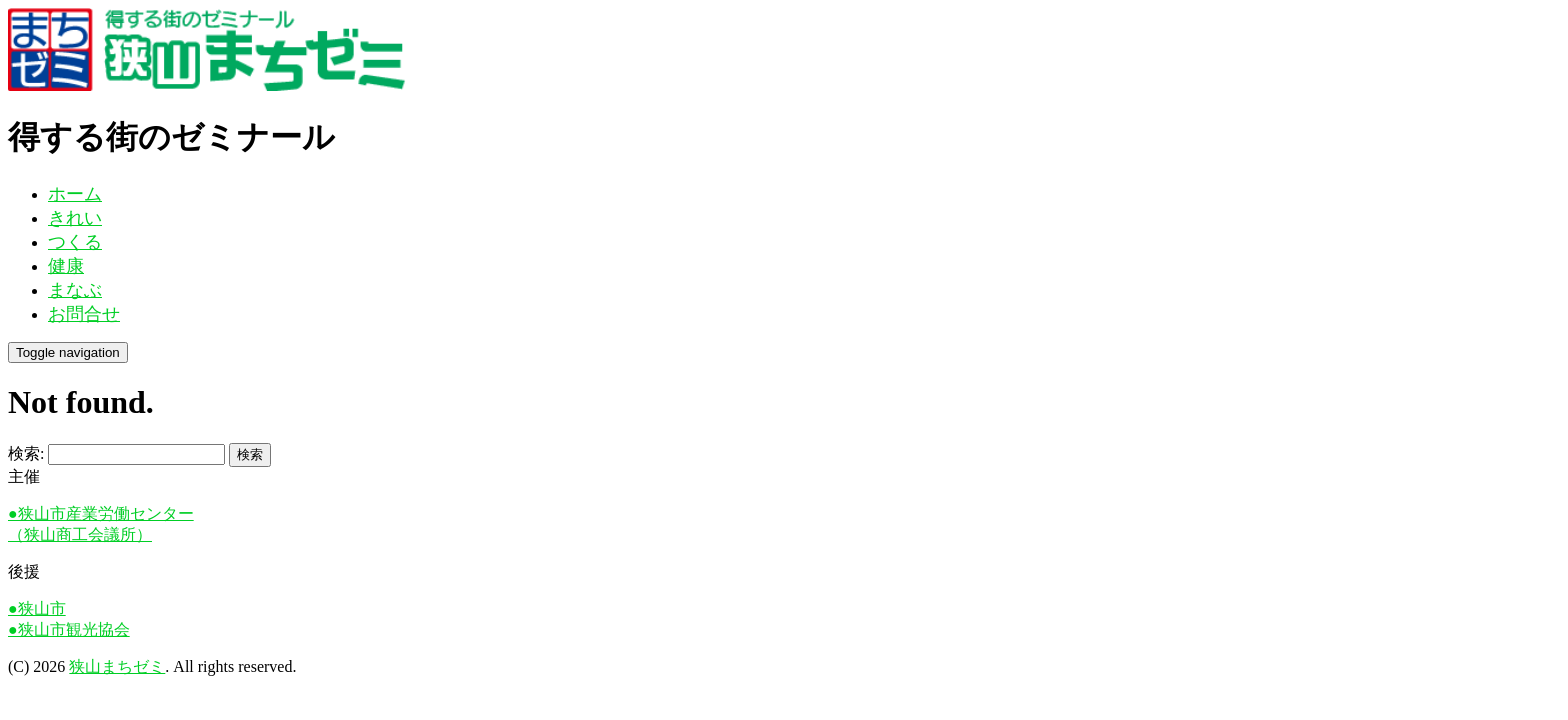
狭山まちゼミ (117, 666)
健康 (66, 266)
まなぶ (75, 290)
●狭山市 (37, 608)
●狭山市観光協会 (69, 629)
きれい (75, 218)
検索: (26, 453)
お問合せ (84, 314)
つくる (75, 242)
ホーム (75, 194)
